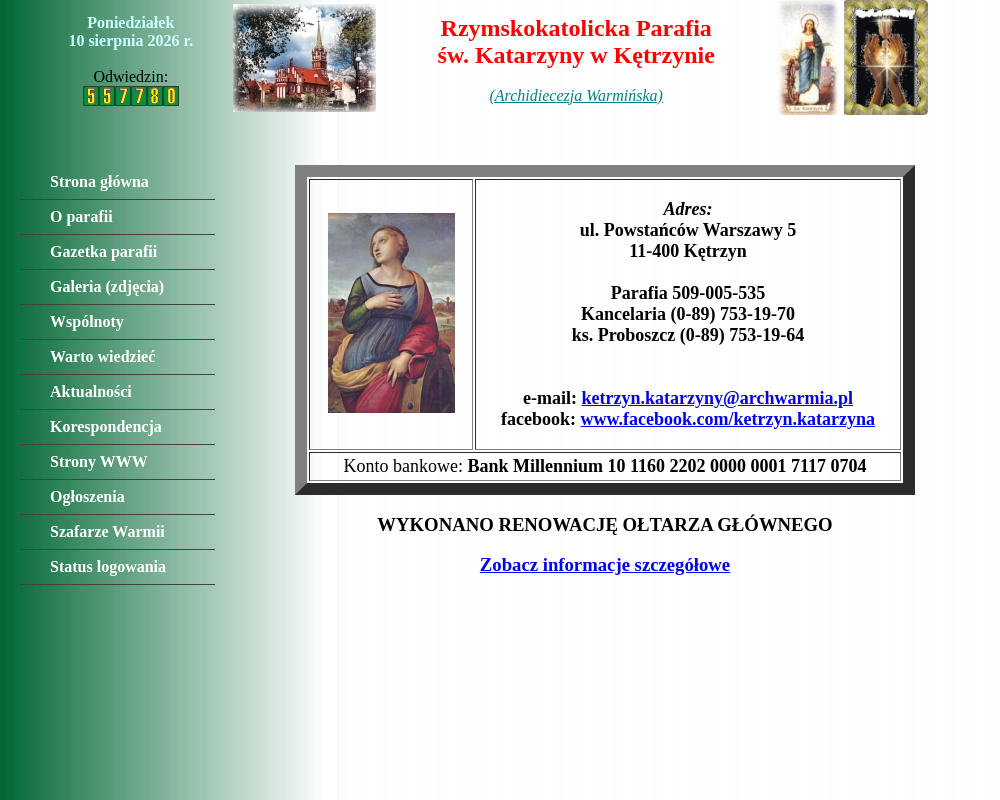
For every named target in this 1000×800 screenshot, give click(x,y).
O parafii (81, 216)
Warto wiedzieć (102, 356)
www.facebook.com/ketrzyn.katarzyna (728, 419)
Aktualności (91, 391)
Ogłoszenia (87, 496)
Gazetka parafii (103, 251)
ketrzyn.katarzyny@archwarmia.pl (717, 398)
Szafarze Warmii (107, 531)
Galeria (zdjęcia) (107, 286)
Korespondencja (106, 426)
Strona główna (99, 181)
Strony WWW (99, 461)
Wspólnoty (87, 321)
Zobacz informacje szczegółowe (605, 564)
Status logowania (108, 566)
